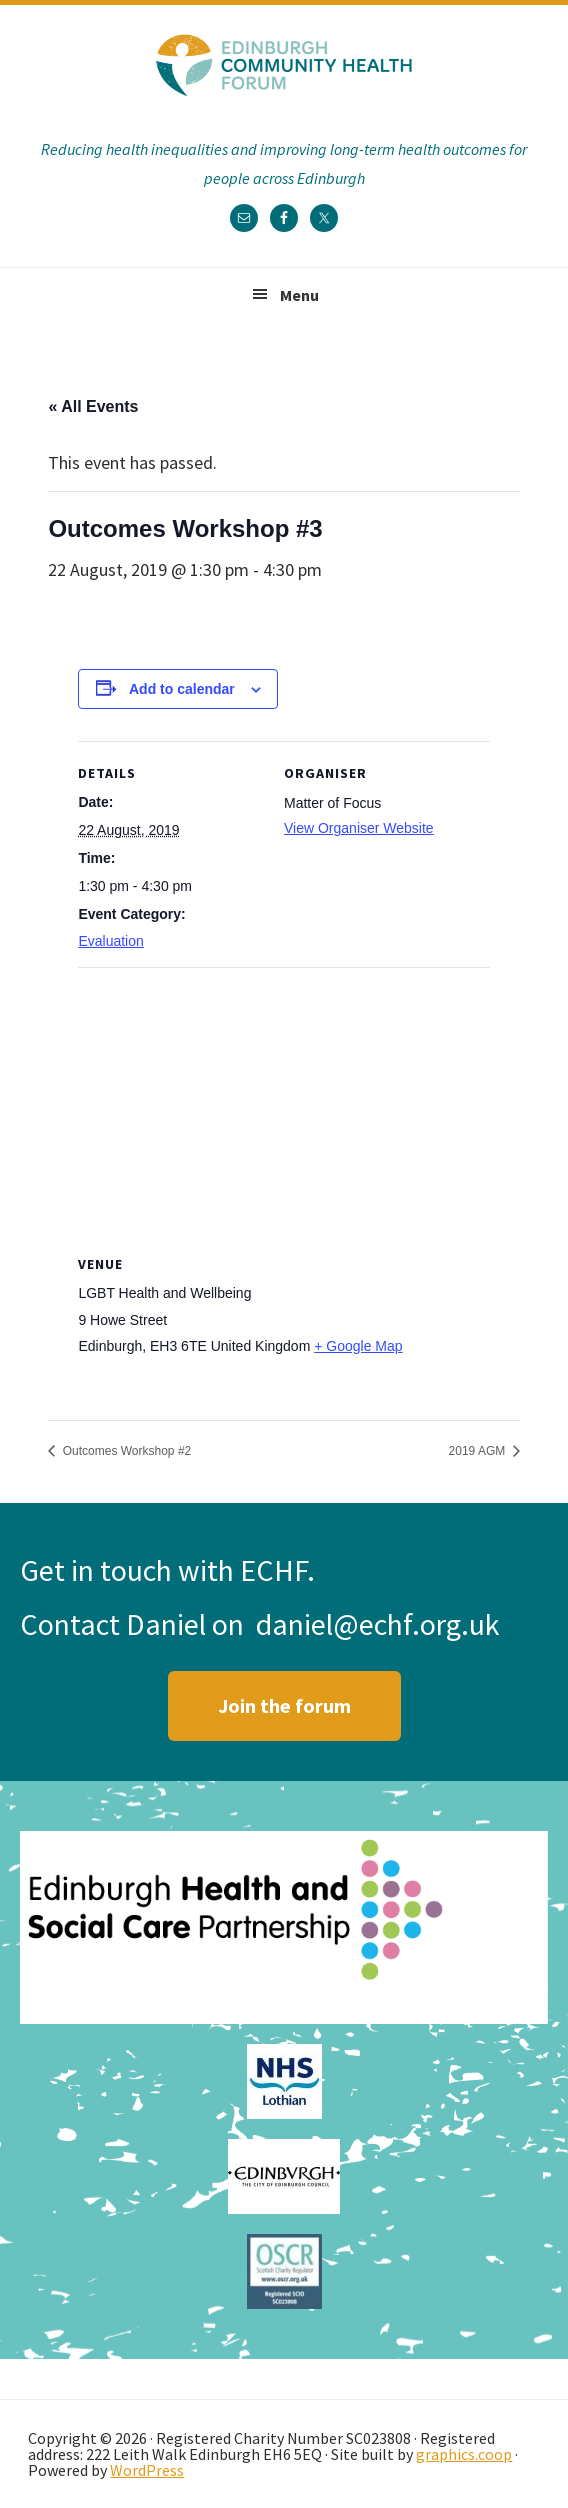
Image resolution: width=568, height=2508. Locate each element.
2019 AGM (479, 1451)
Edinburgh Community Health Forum (284, 65)
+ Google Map (358, 1346)
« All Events (93, 406)
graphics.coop (464, 2454)
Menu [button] (299, 295)
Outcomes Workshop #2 (125, 1451)
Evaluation (110, 941)
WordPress (147, 2470)
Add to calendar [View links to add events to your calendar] (182, 689)
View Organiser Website (359, 828)
